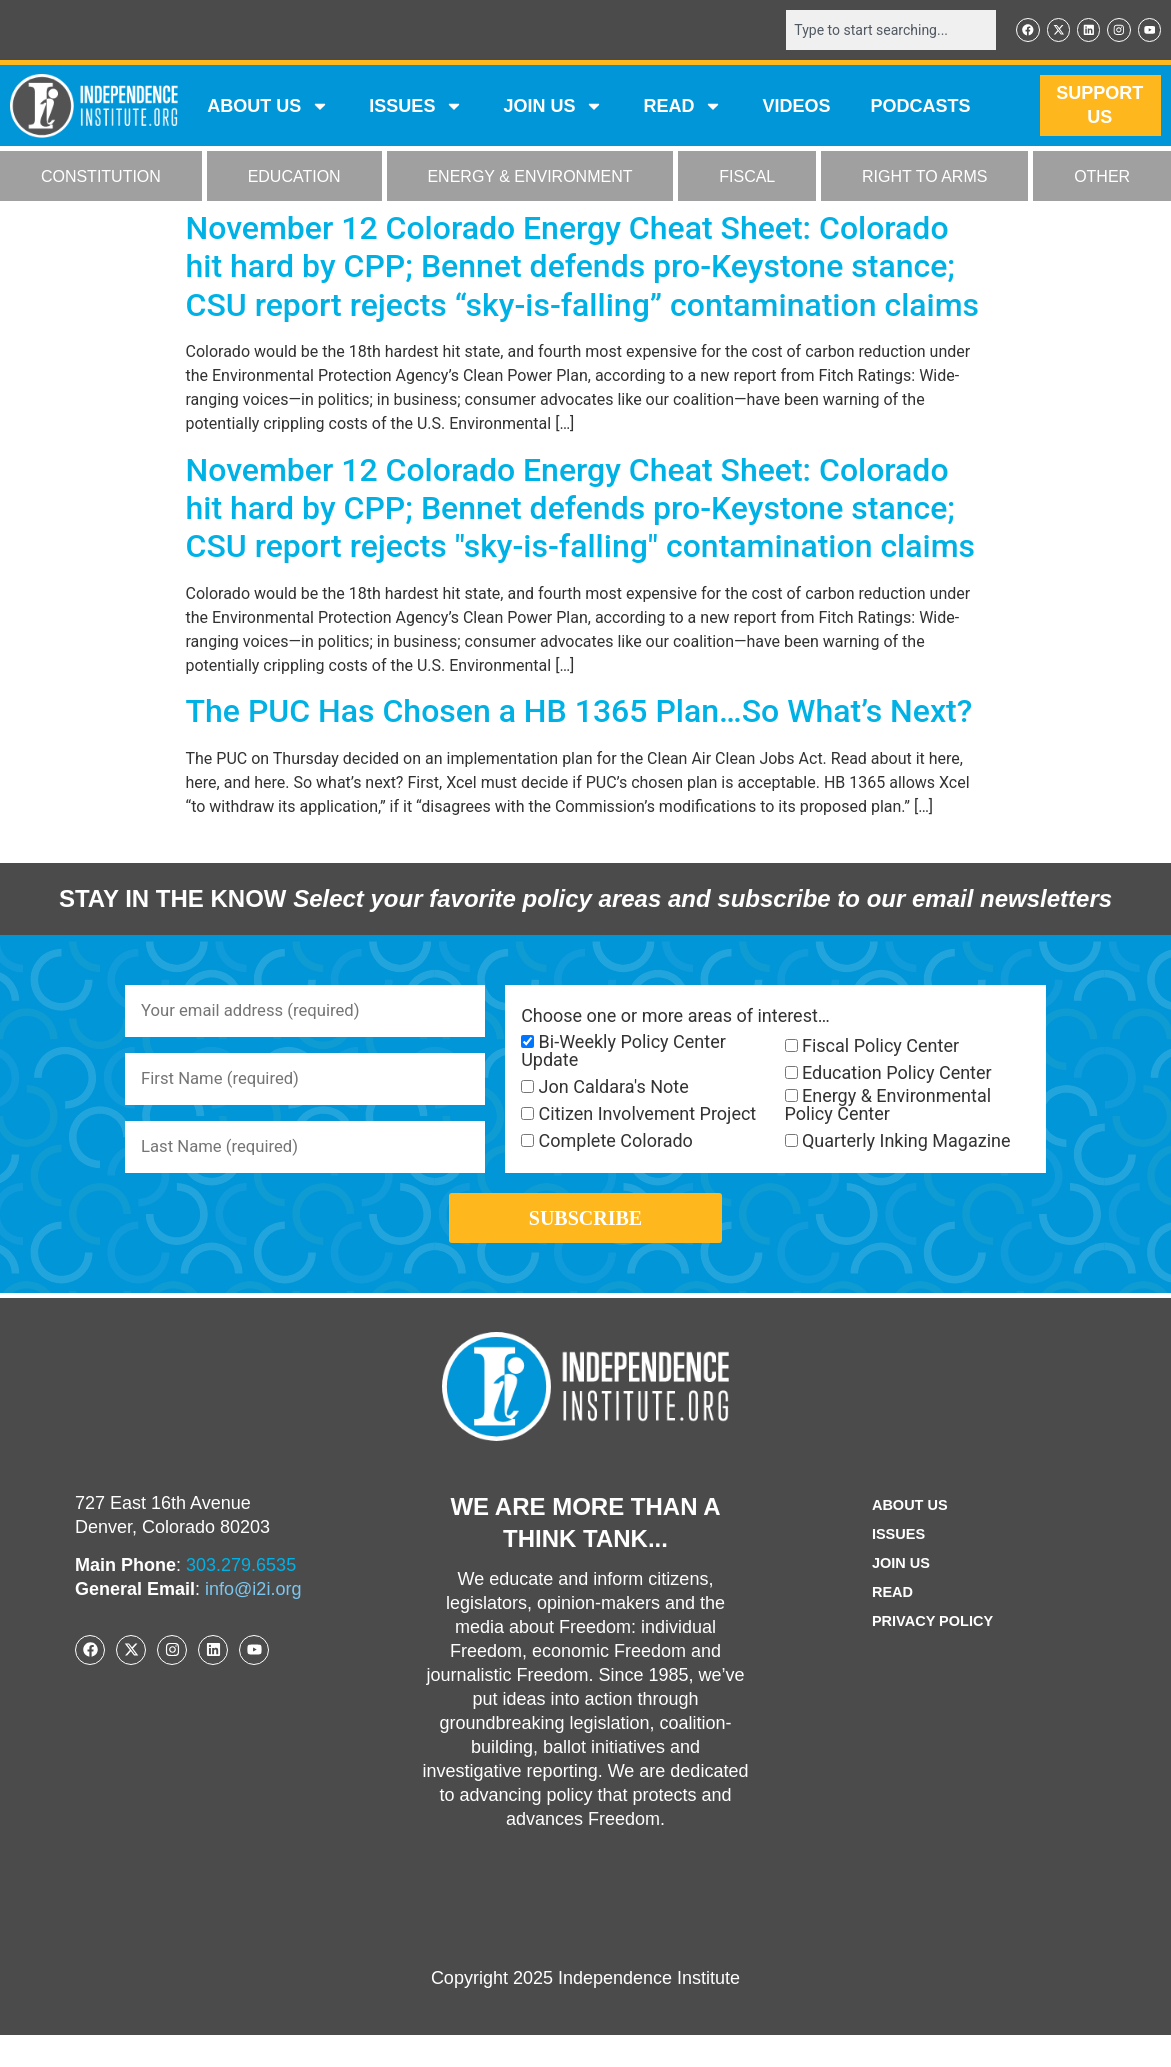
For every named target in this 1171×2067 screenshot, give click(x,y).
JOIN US (553, 108)
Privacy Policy (933, 1653)
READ (682, 108)
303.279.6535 (241, 1597)
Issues (416, 108)
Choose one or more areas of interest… (675, 1018)
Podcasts (920, 108)
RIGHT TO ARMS (924, 178)
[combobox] (878, 31)
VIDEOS (796, 108)
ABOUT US (268, 108)
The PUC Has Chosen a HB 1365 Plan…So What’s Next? (579, 713)
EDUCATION (294, 178)
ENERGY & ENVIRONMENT (529, 178)
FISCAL (747, 178)
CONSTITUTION (101, 178)
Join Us (898, 1595)
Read (888, 1624)
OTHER (1102, 178)
